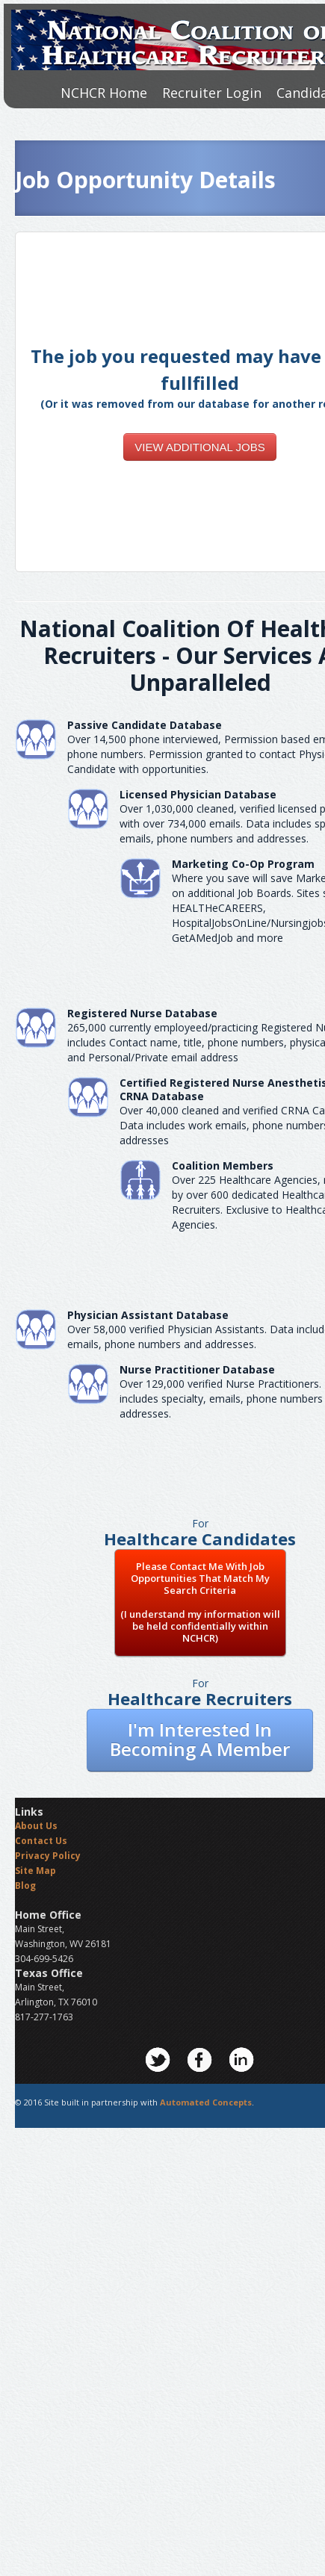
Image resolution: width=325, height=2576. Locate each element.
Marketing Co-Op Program (243, 864)
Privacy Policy (48, 1855)
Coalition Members (222, 1165)
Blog (25, 1885)
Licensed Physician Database (198, 794)
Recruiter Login (211, 93)
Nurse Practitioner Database (197, 1369)
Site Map (35, 1870)
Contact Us (41, 1840)
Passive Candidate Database (144, 725)
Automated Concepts (206, 2102)
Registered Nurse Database (142, 1013)
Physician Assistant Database (148, 1315)
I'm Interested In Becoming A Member (200, 1739)
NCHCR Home (104, 93)
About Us (36, 1825)
